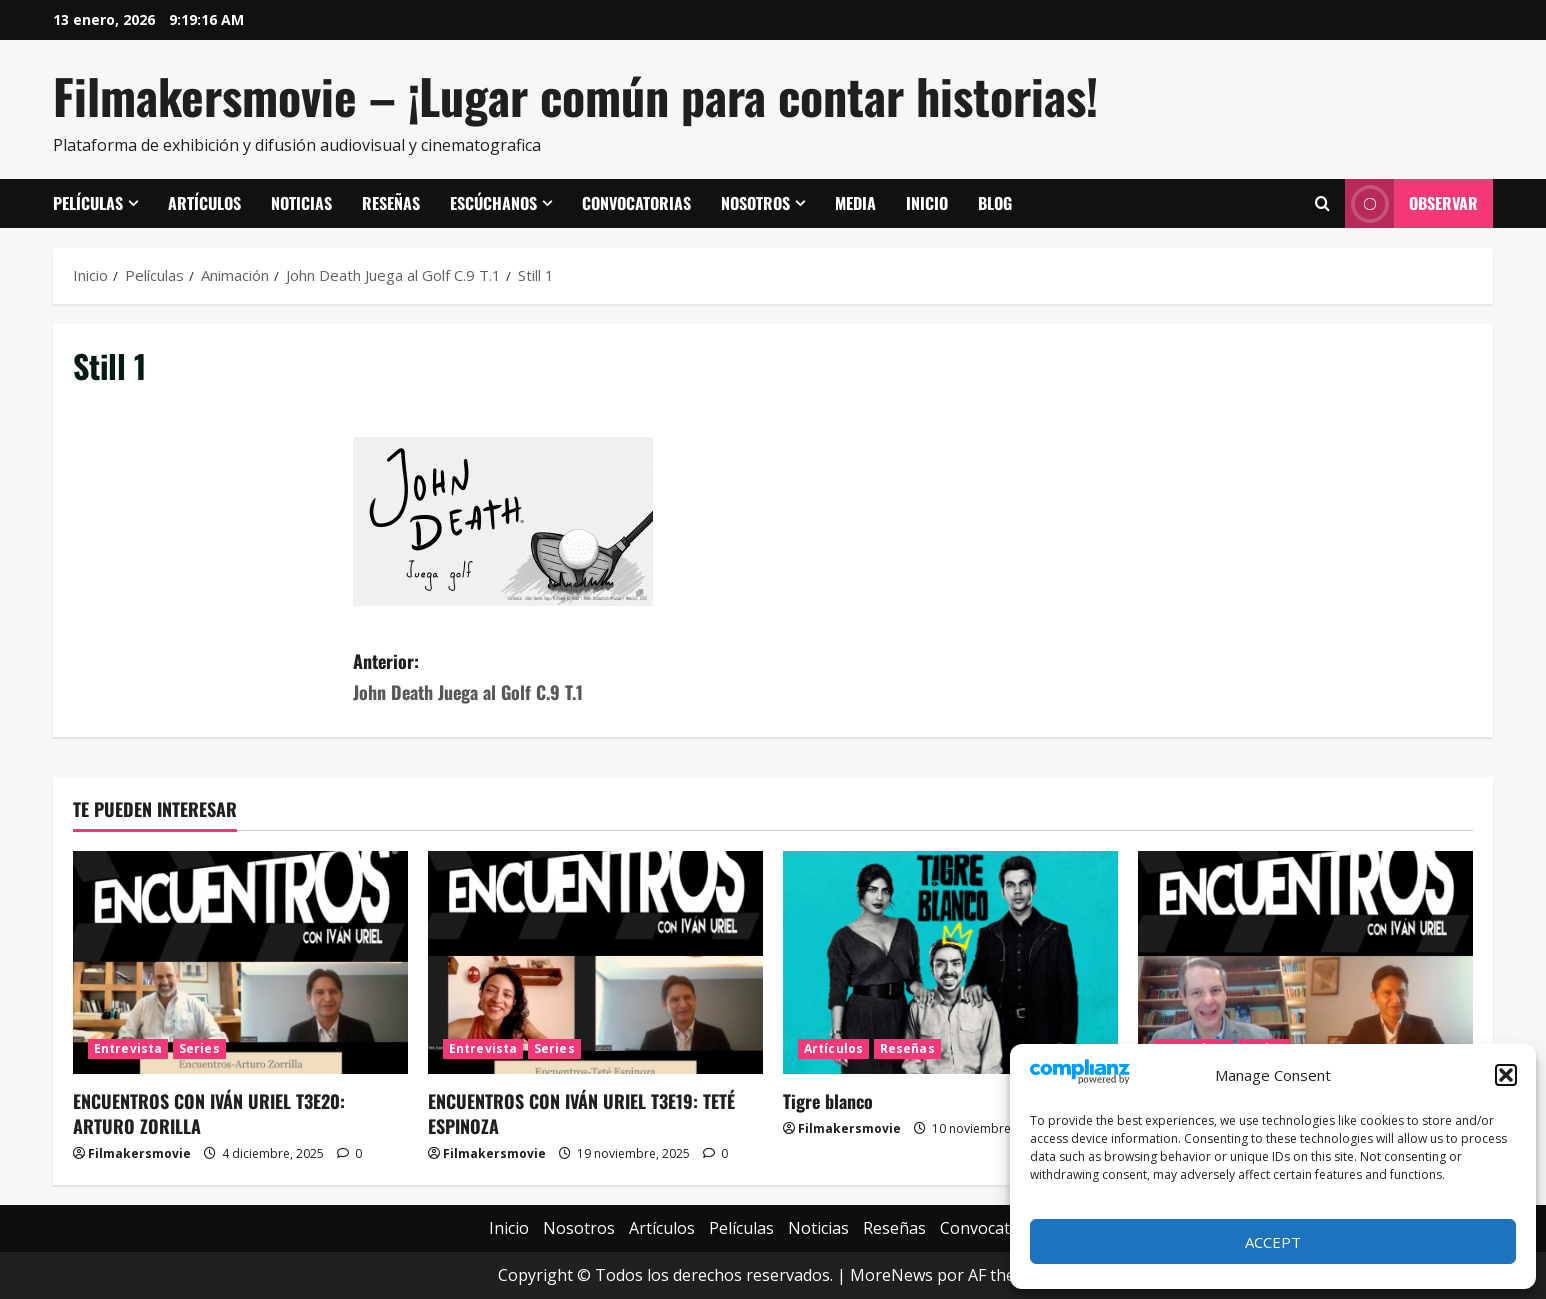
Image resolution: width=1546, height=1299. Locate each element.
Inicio (927, 203)
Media (855, 203)
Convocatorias (636, 203)
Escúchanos (493, 203)
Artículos (204, 203)
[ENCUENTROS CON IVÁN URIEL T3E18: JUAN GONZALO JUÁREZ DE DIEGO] (1305, 962)
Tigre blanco (828, 1101)
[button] (1506, 1075)
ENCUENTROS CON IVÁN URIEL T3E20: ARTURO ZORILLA (209, 1113)
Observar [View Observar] (1411, 203)
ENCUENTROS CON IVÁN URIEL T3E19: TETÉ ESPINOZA (581, 1113)
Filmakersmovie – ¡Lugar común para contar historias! (575, 95)
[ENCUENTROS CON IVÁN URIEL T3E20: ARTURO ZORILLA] (240, 962)
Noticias (301, 203)
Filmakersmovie (139, 1153)
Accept (1273, 1242)
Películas (88, 203)
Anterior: (563, 677)
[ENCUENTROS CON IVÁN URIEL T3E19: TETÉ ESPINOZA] (595, 962)
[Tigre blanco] (950, 962)
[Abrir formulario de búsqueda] (1322, 204)
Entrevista (128, 1048)
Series (199, 1048)
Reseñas (391, 203)
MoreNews (891, 1275)
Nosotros (755, 203)
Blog (995, 203)
